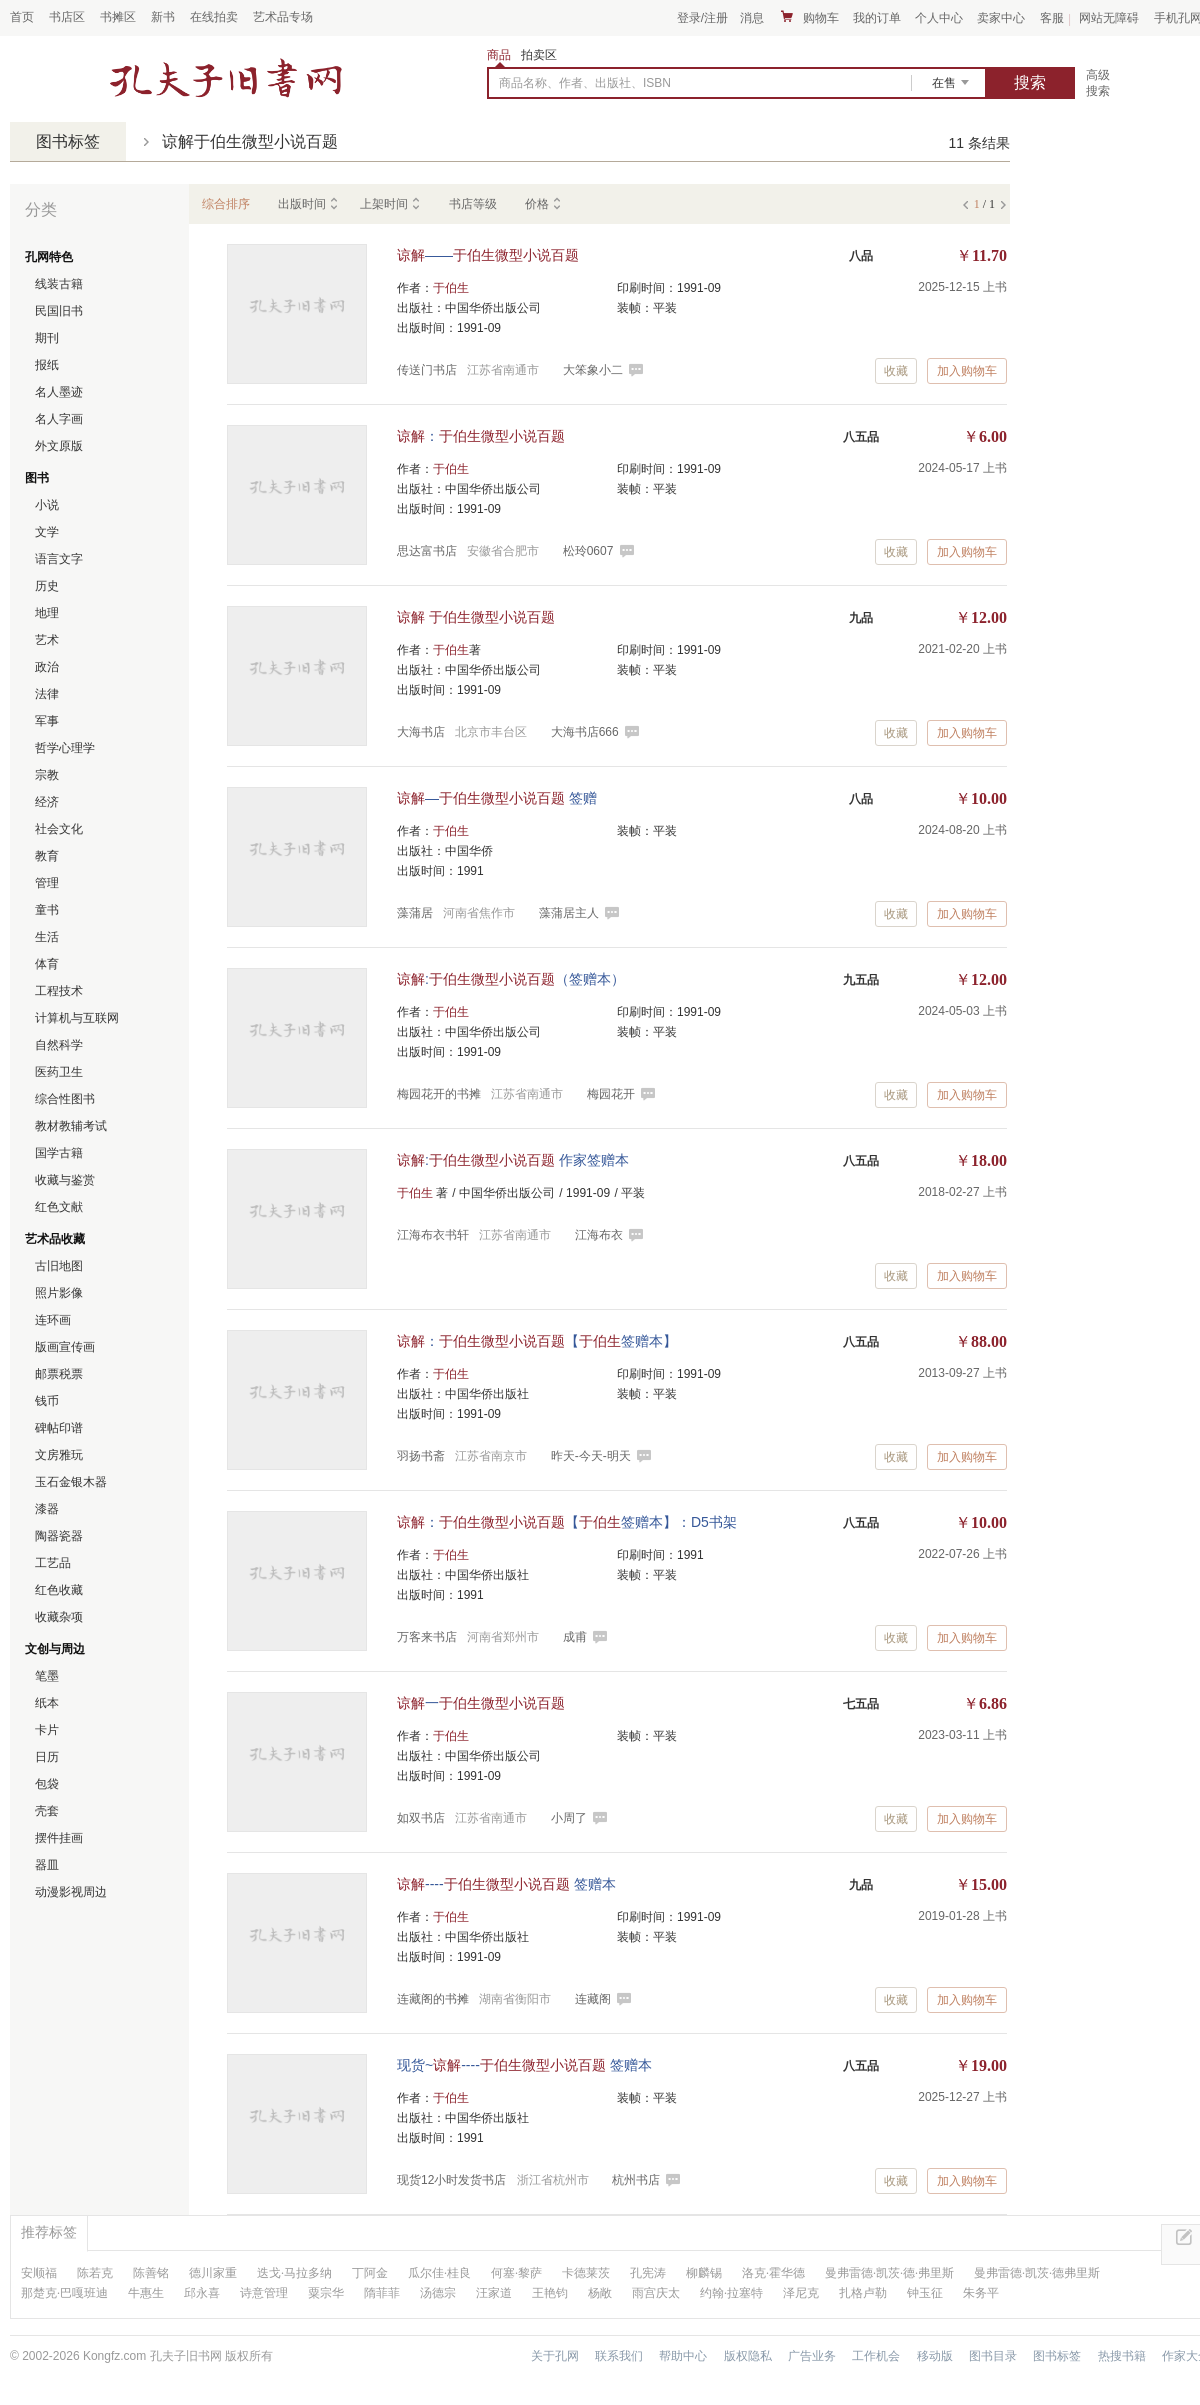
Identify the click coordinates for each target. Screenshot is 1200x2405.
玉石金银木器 (71, 1482)
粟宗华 (326, 2293)
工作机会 (876, 2356)
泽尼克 (801, 2293)
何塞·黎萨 (516, 2273)
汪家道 (494, 2293)
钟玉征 (925, 2293)
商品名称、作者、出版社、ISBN (585, 83)
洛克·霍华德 (773, 2273)
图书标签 (68, 141)
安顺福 (39, 2273)
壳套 (47, 1811)
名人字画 (59, 419)
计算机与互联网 (77, 1018)
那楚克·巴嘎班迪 (64, 2293)
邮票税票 (59, 1374)
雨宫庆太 (656, 2293)
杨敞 (600, 2293)
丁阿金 (370, 2273)
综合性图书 (65, 1099)
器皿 (47, 1865)
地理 (47, 613)
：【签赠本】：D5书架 (567, 1522)
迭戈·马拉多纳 (294, 2273)
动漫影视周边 (71, 1892)
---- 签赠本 (506, 1884)
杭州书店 (636, 2180)
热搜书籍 (1122, 2356)
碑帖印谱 (59, 1428)
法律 (47, 694)
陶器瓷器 (59, 1536)
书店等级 (473, 204)
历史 (47, 586)
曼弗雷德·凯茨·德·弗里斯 (889, 2273)
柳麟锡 (704, 2273)
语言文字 (59, 559)
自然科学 (59, 1045)
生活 (47, 937)
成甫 (575, 1637)
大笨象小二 (593, 370)
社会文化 (59, 829)
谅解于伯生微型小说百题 (250, 141)
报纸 (47, 365)
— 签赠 (497, 798)
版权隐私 (748, 2356)
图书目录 (993, 2356)
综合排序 (226, 204)
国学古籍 (59, 1153)
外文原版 (59, 446)
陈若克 (95, 2273)
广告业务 (812, 2356)
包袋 (47, 1784)
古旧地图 (59, 1266)
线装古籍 (59, 284)
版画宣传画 (65, 1347)
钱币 (47, 1401)
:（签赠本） (511, 979)
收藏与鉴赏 (65, 1180)
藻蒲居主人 (569, 913)
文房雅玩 (59, 1455)
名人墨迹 (59, 392)
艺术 (47, 640)
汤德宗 (438, 2293)
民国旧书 (59, 311)
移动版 (935, 2356)
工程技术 (59, 991)
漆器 (47, 1509)
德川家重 (213, 2273)
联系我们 (619, 2356)
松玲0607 (588, 551)
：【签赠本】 (537, 1341)
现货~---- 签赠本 (524, 2065)
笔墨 (47, 1676)
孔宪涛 (648, 2273)
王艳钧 (550, 2293)
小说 (47, 505)
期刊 (47, 338)
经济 (47, 802)
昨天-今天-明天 (591, 1456)
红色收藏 (59, 1590)
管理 (47, 883)
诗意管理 (264, 2293)
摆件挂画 (59, 1838)
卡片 (47, 1730)
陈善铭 (151, 2273)
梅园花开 (611, 1094)
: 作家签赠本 (513, 1160)
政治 (47, 667)
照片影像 (59, 1293)
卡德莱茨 (586, 2273)
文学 (47, 532)
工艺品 (53, 1563)
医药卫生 (59, 1072)
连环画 (53, 1320)
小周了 (569, 1818)
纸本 (47, 1703)
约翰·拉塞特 (731, 2293)
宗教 (47, 775)
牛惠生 (146, 2293)
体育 (47, 964)
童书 (47, 910)
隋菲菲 (382, 2293)
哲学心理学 (65, 748)
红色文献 (59, 1207)
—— (488, 255)
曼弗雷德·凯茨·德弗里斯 (1037, 2273)
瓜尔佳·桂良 (439, 2273)
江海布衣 (599, 1235)
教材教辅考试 (71, 1126)
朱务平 (981, 2293)
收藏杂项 (59, 1617)
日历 (47, 1757)
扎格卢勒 (863, 2293)
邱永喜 (202, 2293)
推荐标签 (49, 2232)
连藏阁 (593, 1999)
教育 (47, 856)
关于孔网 (555, 2356)
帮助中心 (683, 2356)
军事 (47, 721)
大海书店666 (585, 732)
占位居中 (226, 78)
